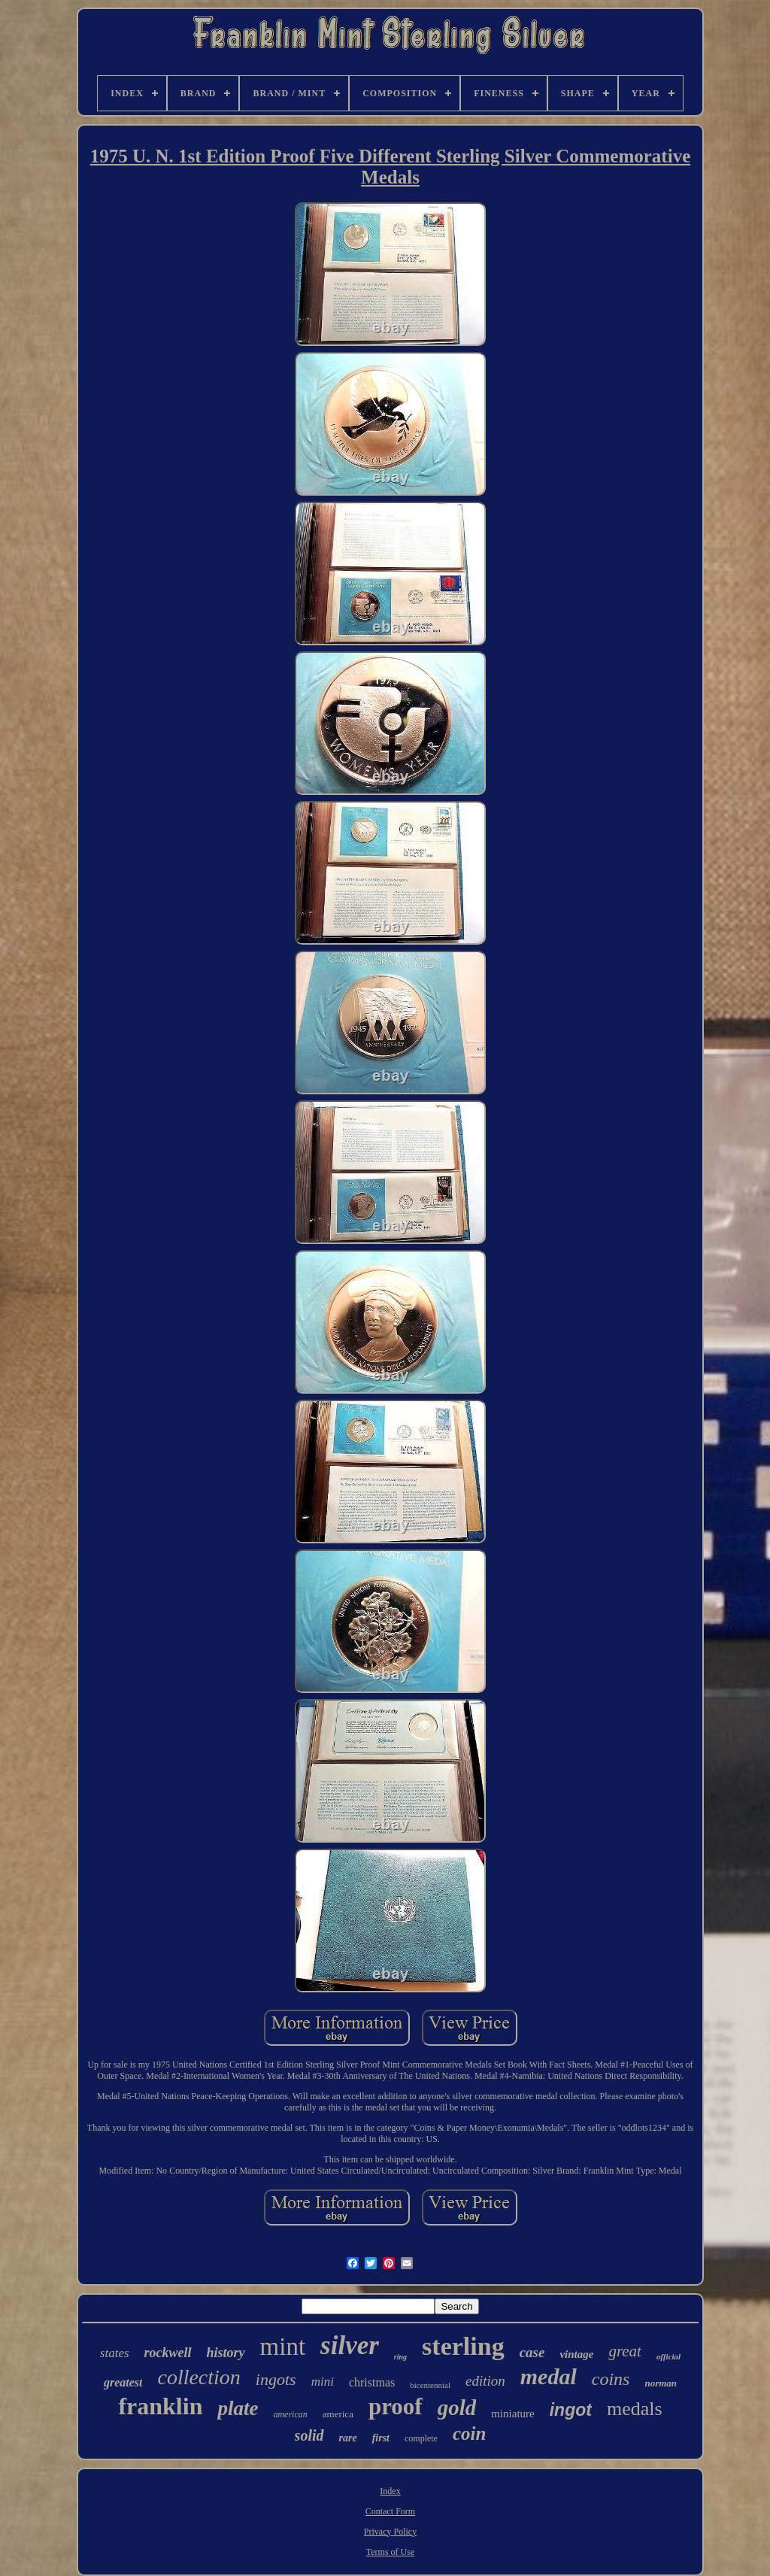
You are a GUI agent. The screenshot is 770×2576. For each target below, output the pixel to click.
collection (198, 2377)
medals (634, 2409)
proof (395, 2406)
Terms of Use (390, 2552)
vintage (576, 2354)
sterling (463, 2346)
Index (390, 2491)
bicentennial (430, 2384)
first (381, 2438)
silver (349, 2345)
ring (400, 2357)
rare (348, 2438)
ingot (571, 2410)
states (114, 2353)
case (532, 2352)
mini (322, 2381)
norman (660, 2383)
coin (469, 2433)
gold (457, 2407)
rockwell (168, 2352)
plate (237, 2408)
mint (283, 2346)
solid (309, 2435)
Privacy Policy (390, 2531)
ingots (276, 2379)
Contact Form (390, 2511)
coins (611, 2379)
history (226, 2352)
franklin (160, 2406)
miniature (512, 2414)
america (338, 2414)
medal (548, 2376)
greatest (123, 2382)
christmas (372, 2382)
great (624, 2351)
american (290, 2414)
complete (421, 2438)
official (668, 2356)
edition (485, 2381)
